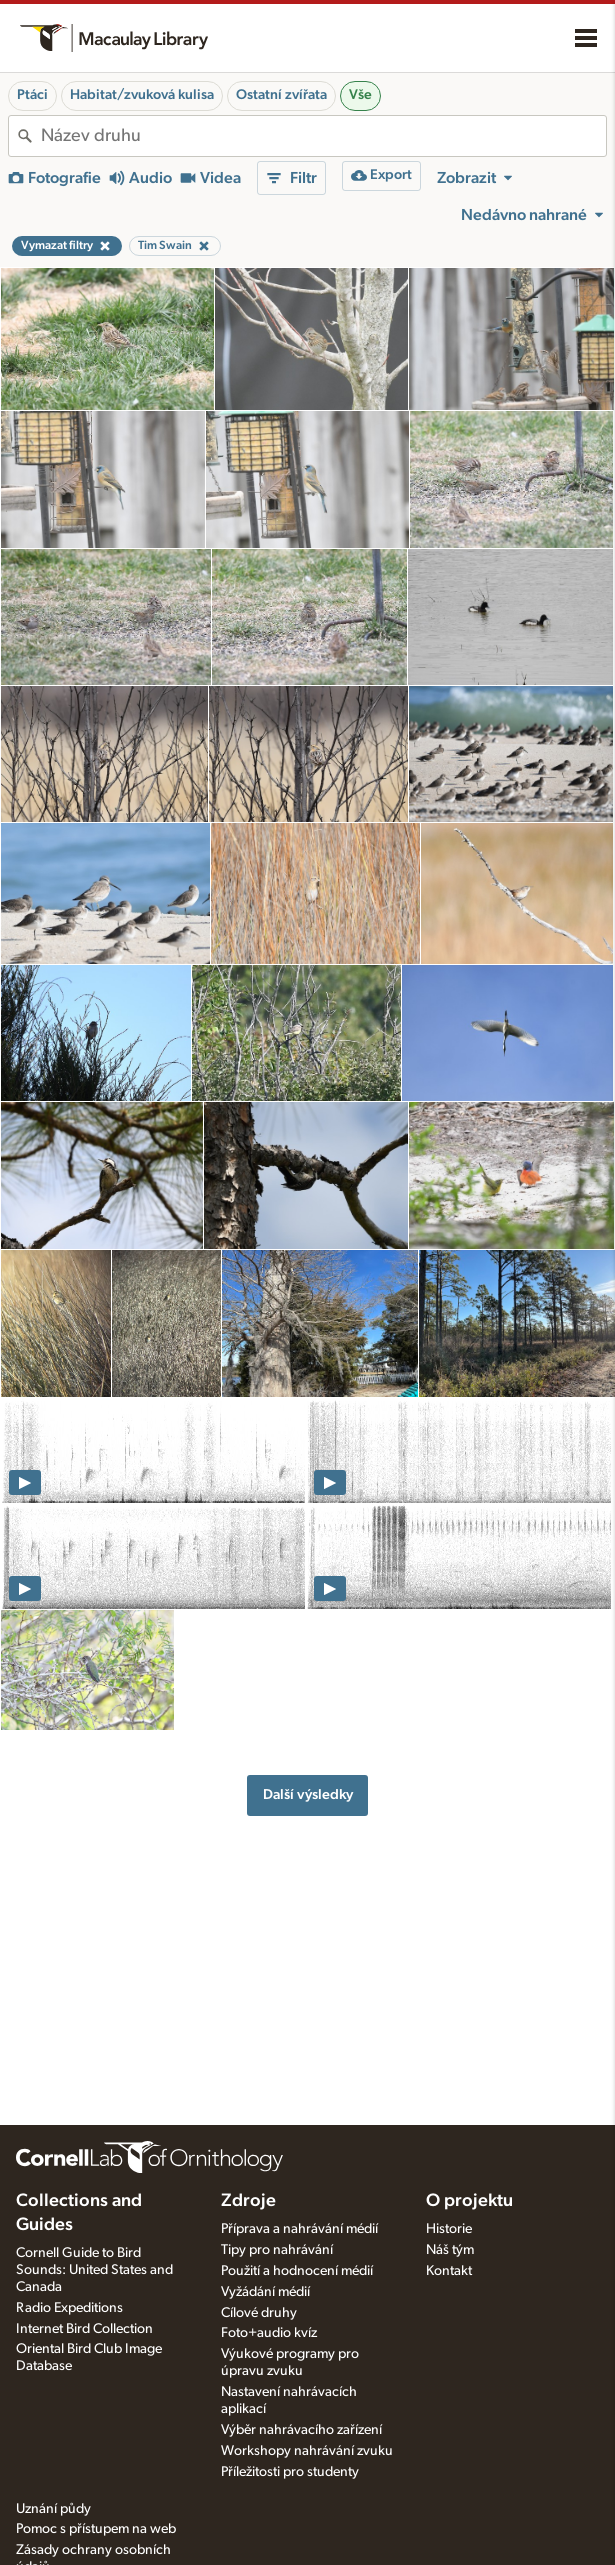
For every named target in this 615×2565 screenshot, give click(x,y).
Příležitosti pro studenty (290, 2472)
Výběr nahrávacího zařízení (301, 2430)
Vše (360, 95)
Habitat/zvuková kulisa (142, 95)
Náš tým (450, 2250)
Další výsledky (308, 1794)
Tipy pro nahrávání (277, 2250)
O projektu (469, 2201)
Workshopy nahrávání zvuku (307, 2451)
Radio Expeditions (69, 2308)
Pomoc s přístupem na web (96, 2529)
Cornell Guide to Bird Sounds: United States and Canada (94, 2270)
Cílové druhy (259, 2313)
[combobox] (323, 136)
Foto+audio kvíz (269, 2333)
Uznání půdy (53, 2509)
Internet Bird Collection (84, 2329)
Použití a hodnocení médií (297, 2271)
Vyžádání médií (265, 2292)
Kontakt (449, 2271)
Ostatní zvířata (281, 95)
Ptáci (32, 95)
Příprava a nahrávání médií (299, 2229)
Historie (449, 2229)
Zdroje (248, 2201)
